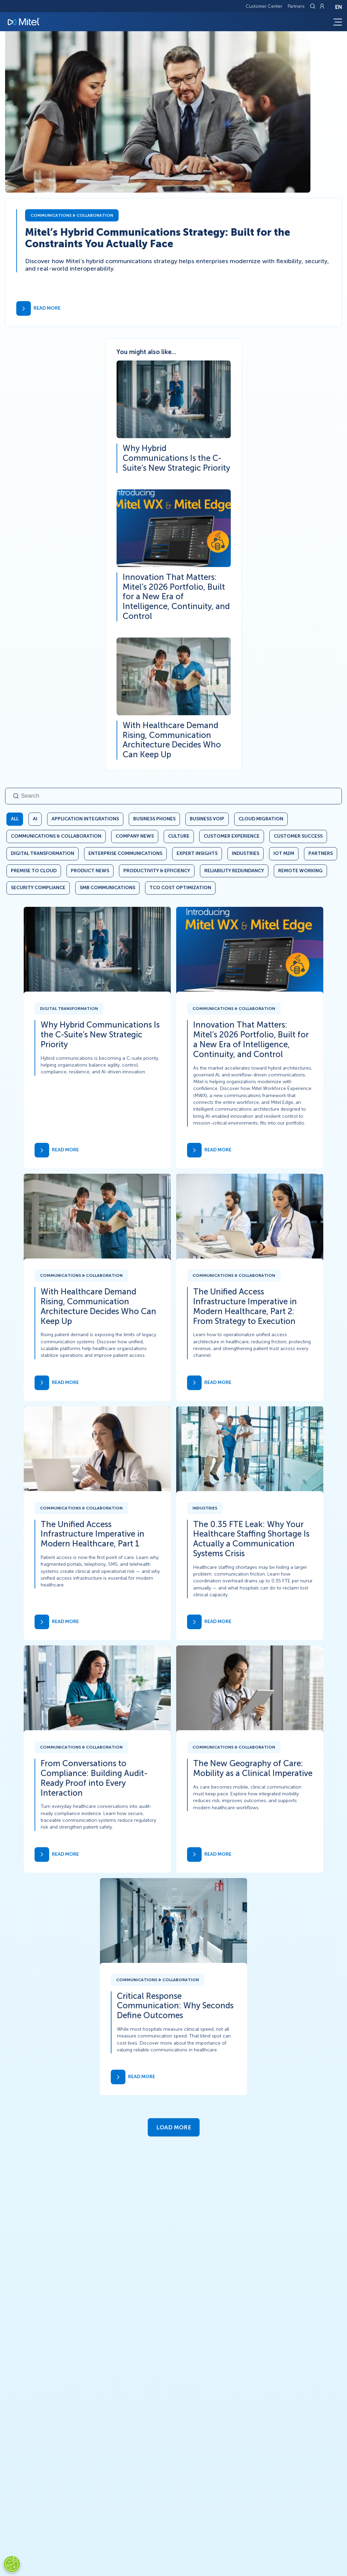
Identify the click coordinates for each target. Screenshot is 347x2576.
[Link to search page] (313, 6)
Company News (135, 836)
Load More (173, 2127)
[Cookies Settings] (11, 2564)
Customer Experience (232, 836)
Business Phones (154, 819)
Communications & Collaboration (56, 836)
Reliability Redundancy (234, 871)
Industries (245, 853)
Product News (90, 871)
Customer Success (298, 836)
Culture (178, 836)
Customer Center (264, 6)
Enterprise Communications (125, 853)
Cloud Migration (261, 819)
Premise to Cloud (34, 871)
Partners (296, 6)
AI (35, 819)
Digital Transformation (42, 853)
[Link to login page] (322, 6)
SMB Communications (107, 888)
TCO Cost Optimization (180, 888)
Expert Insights (197, 853)
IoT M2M (283, 853)
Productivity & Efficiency (156, 871)
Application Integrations (85, 819)
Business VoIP (207, 819)
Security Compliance (38, 888)
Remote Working (300, 871)
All (15, 819)
